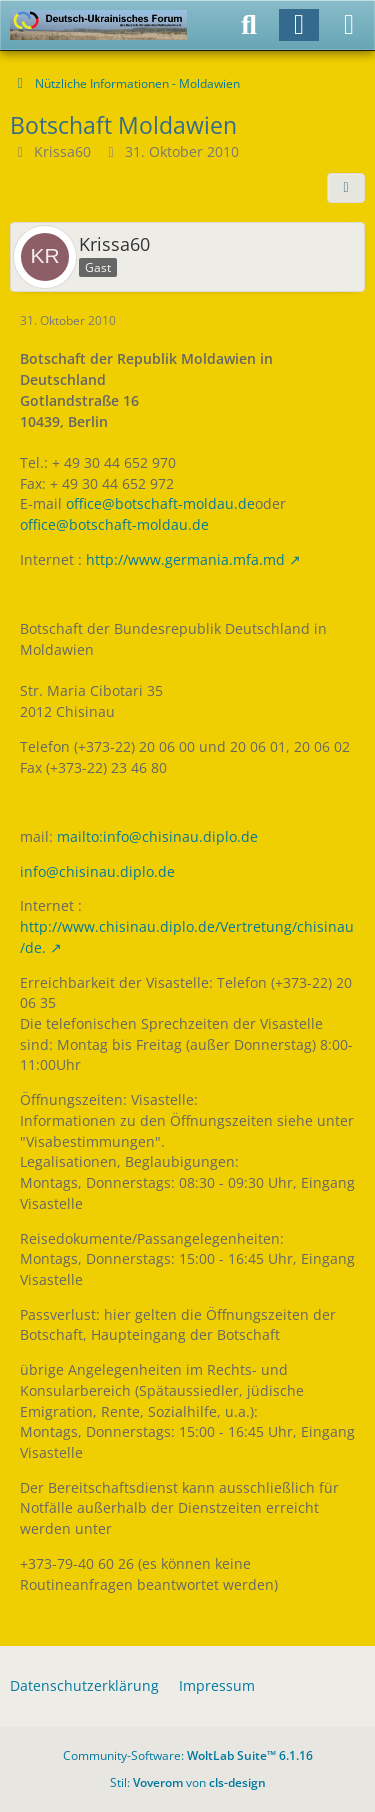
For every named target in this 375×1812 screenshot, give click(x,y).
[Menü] (349, 25)
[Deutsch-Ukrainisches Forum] (98, 25)
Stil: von (188, 1782)
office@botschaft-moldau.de (160, 503)
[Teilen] (346, 188)
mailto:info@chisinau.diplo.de (157, 836)
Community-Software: (188, 1755)
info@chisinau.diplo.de (97, 871)
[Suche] (249, 25)
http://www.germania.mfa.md (185, 559)
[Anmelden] (299, 25)
